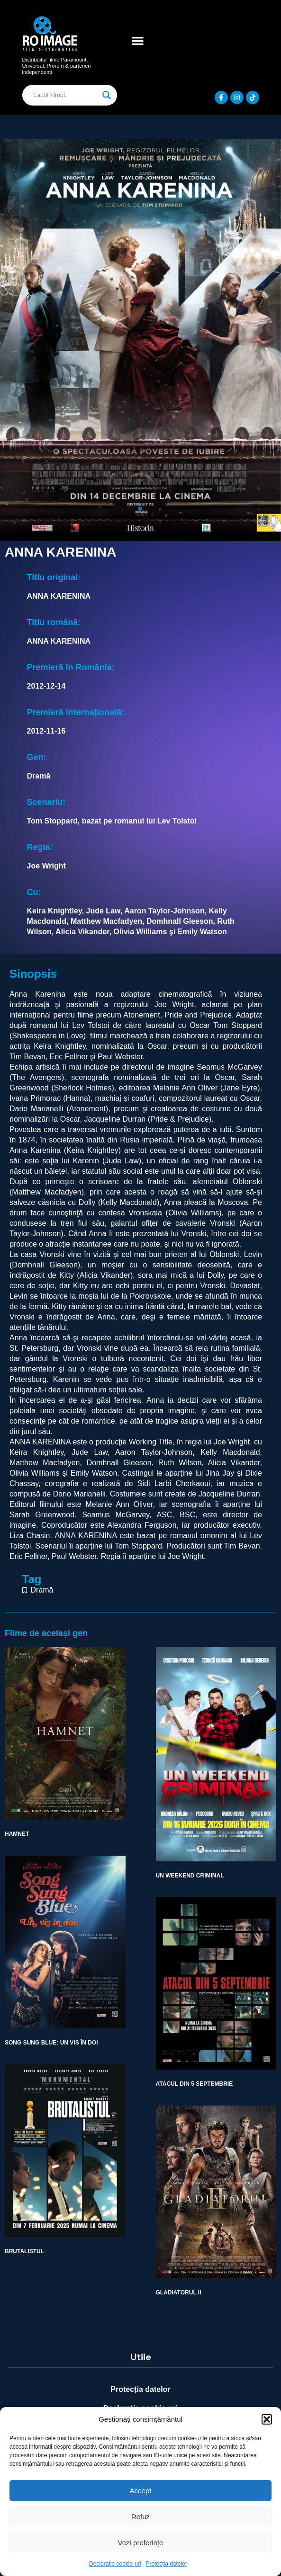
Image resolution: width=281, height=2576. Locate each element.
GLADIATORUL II (178, 2292)
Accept (141, 2491)
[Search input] (65, 95)
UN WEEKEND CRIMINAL (190, 1875)
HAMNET (17, 1834)
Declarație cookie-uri (115, 2563)
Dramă (42, 1590)
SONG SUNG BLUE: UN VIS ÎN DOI (51, 2042)
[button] (267, 2419)
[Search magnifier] (106, 95)
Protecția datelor (166, 2563)
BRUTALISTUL (24, 2251)
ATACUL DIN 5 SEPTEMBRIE (194, 2083)
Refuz (140, 2517)
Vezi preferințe (140, 2543)
